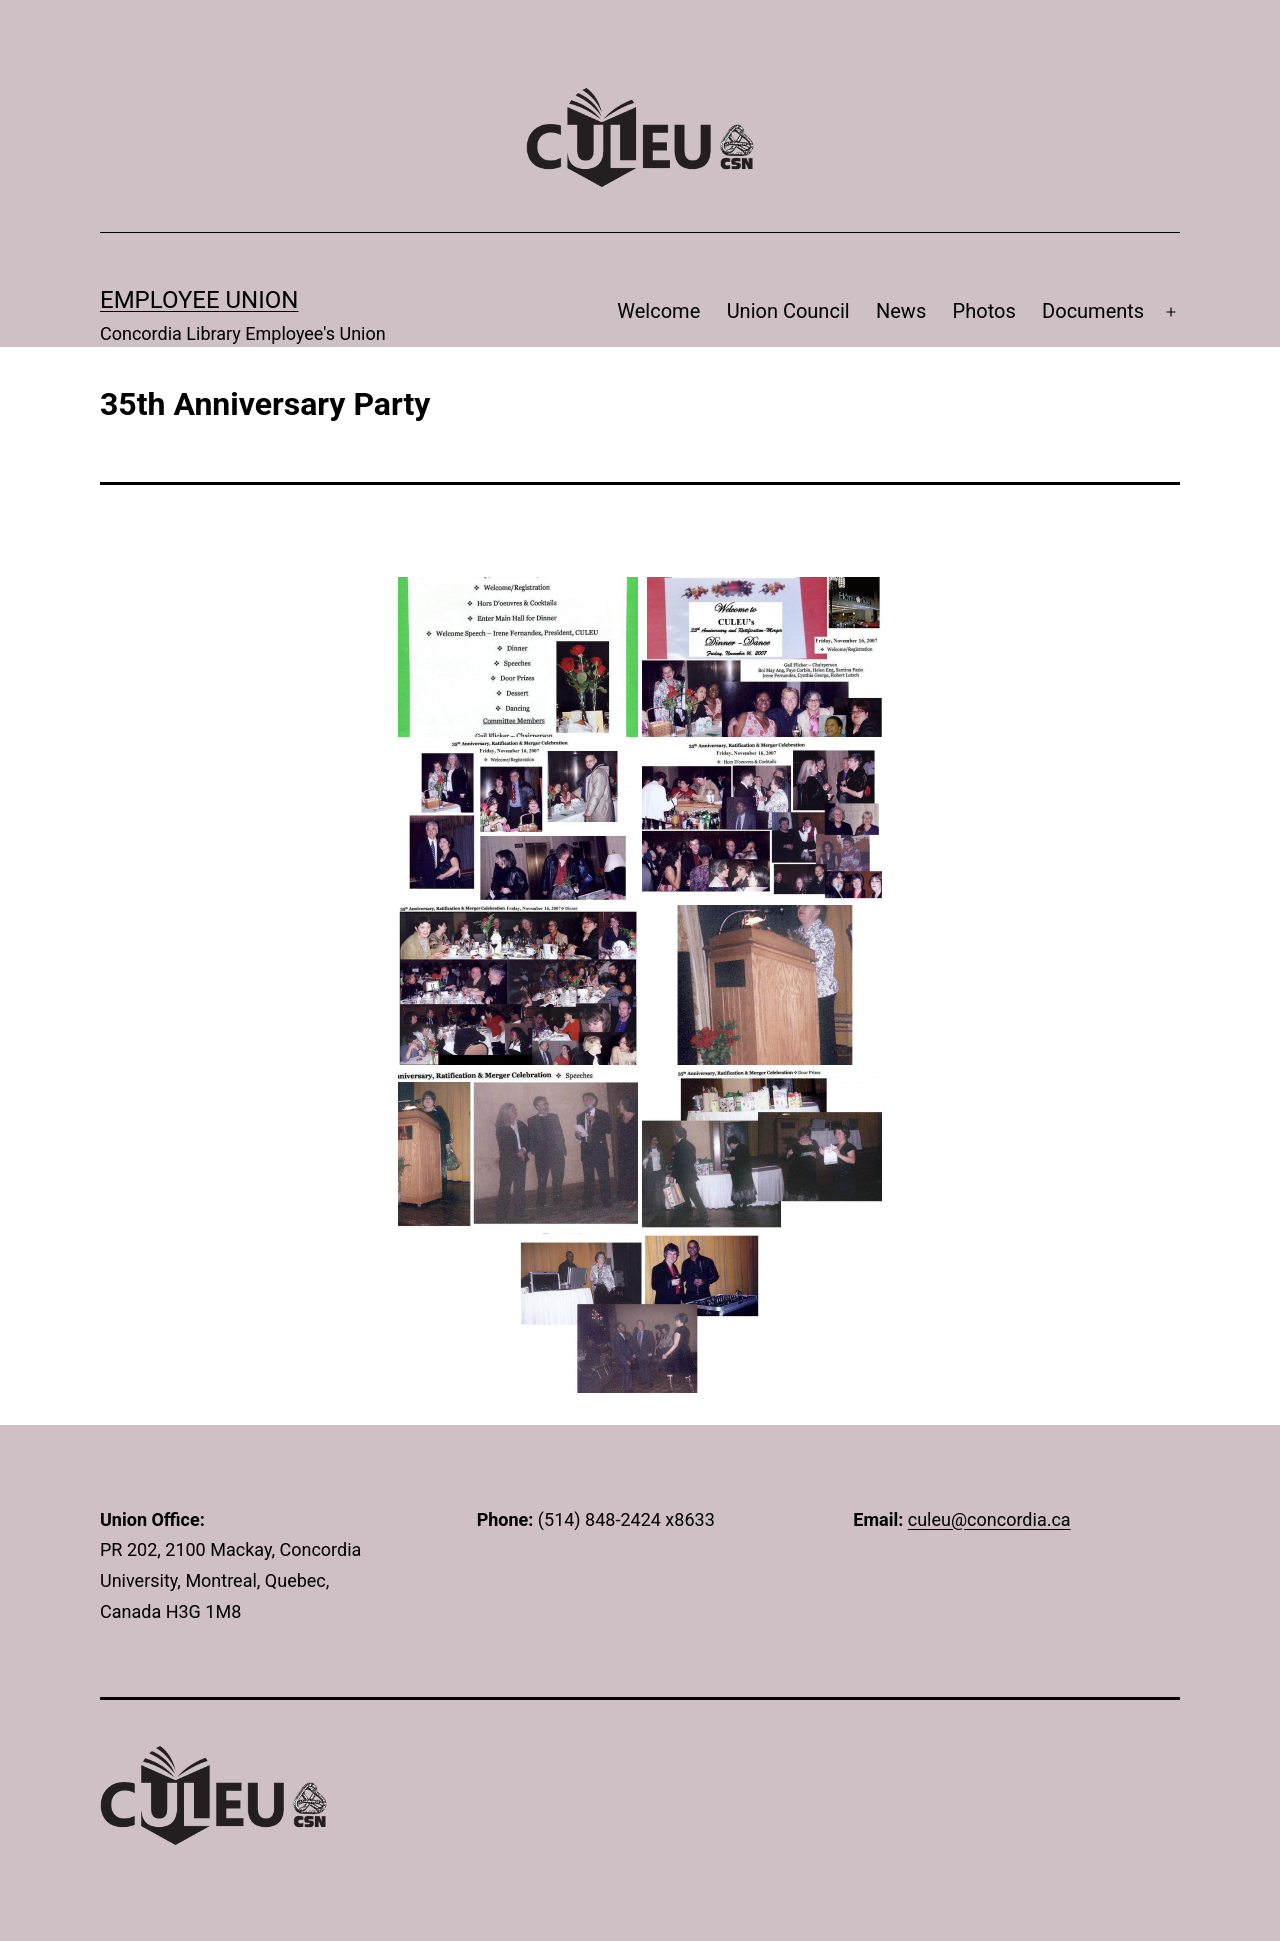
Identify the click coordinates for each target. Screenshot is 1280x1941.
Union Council (788, 311)
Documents (1093, 311)
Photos (984, 311)
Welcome (658, 311)
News (901, 311)
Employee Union (199, 300)
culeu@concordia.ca (989, 1519)
